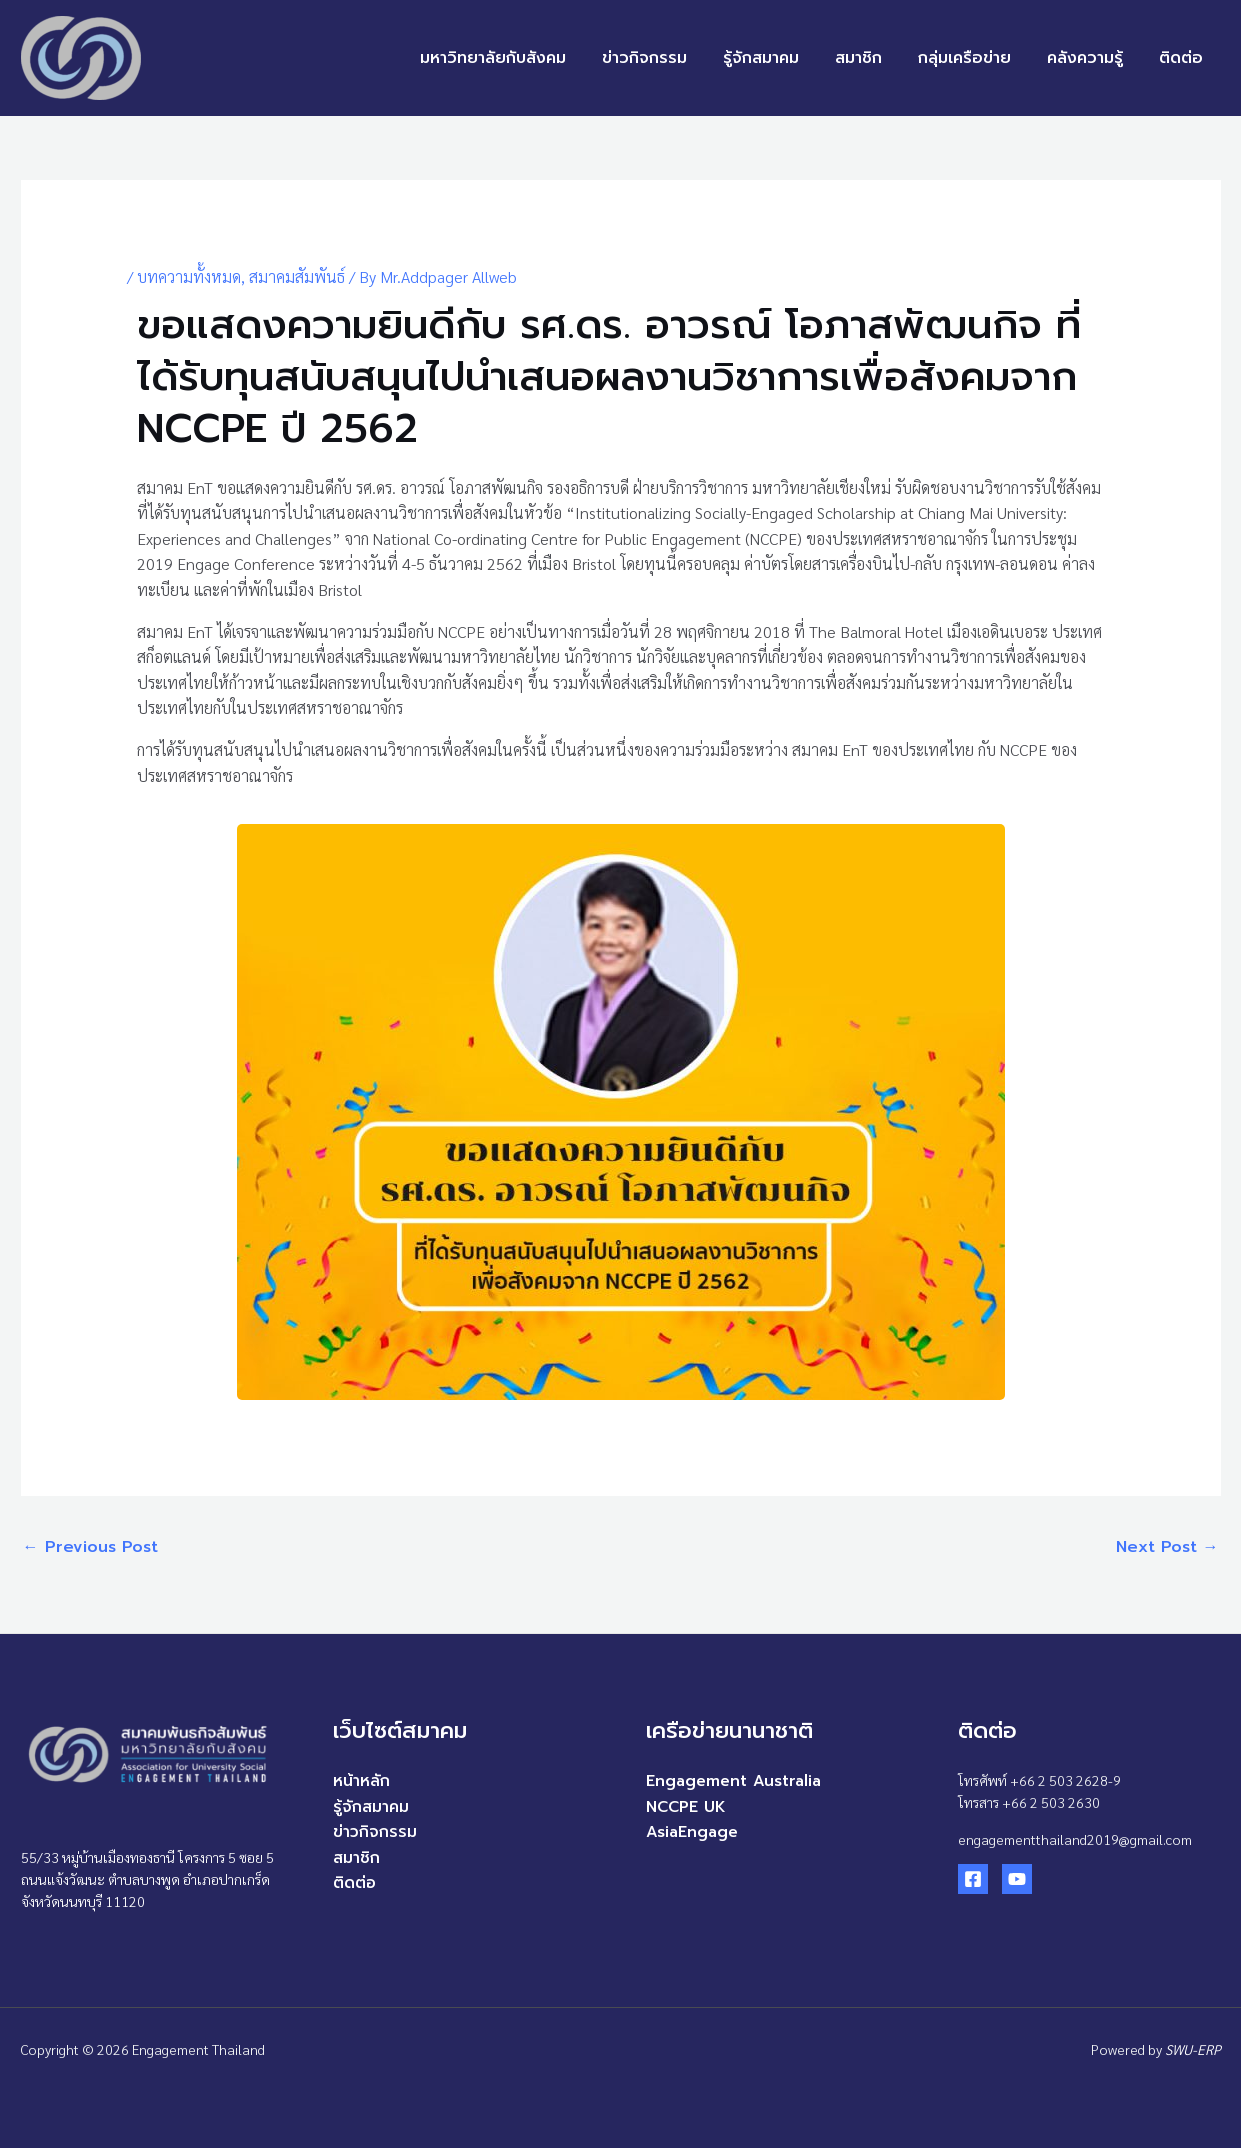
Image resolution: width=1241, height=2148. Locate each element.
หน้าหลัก (361, 1781)
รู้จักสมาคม (779, 58)
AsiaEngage (693, 1832)
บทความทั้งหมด (189, 276)
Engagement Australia (736, 1781)
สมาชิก (872, 58)
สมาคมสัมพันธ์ (297, 276)
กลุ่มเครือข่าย (974, 58)
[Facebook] (973, 1879)
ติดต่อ (1183, 58)
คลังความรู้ (1091, 58)
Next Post (1167, 1547)
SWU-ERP (1193, 2049)
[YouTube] (1017, 1879)
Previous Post (90, 1547)
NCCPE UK (688, 1807)
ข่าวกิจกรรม (666, 58)
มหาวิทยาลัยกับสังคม (519, 58)
